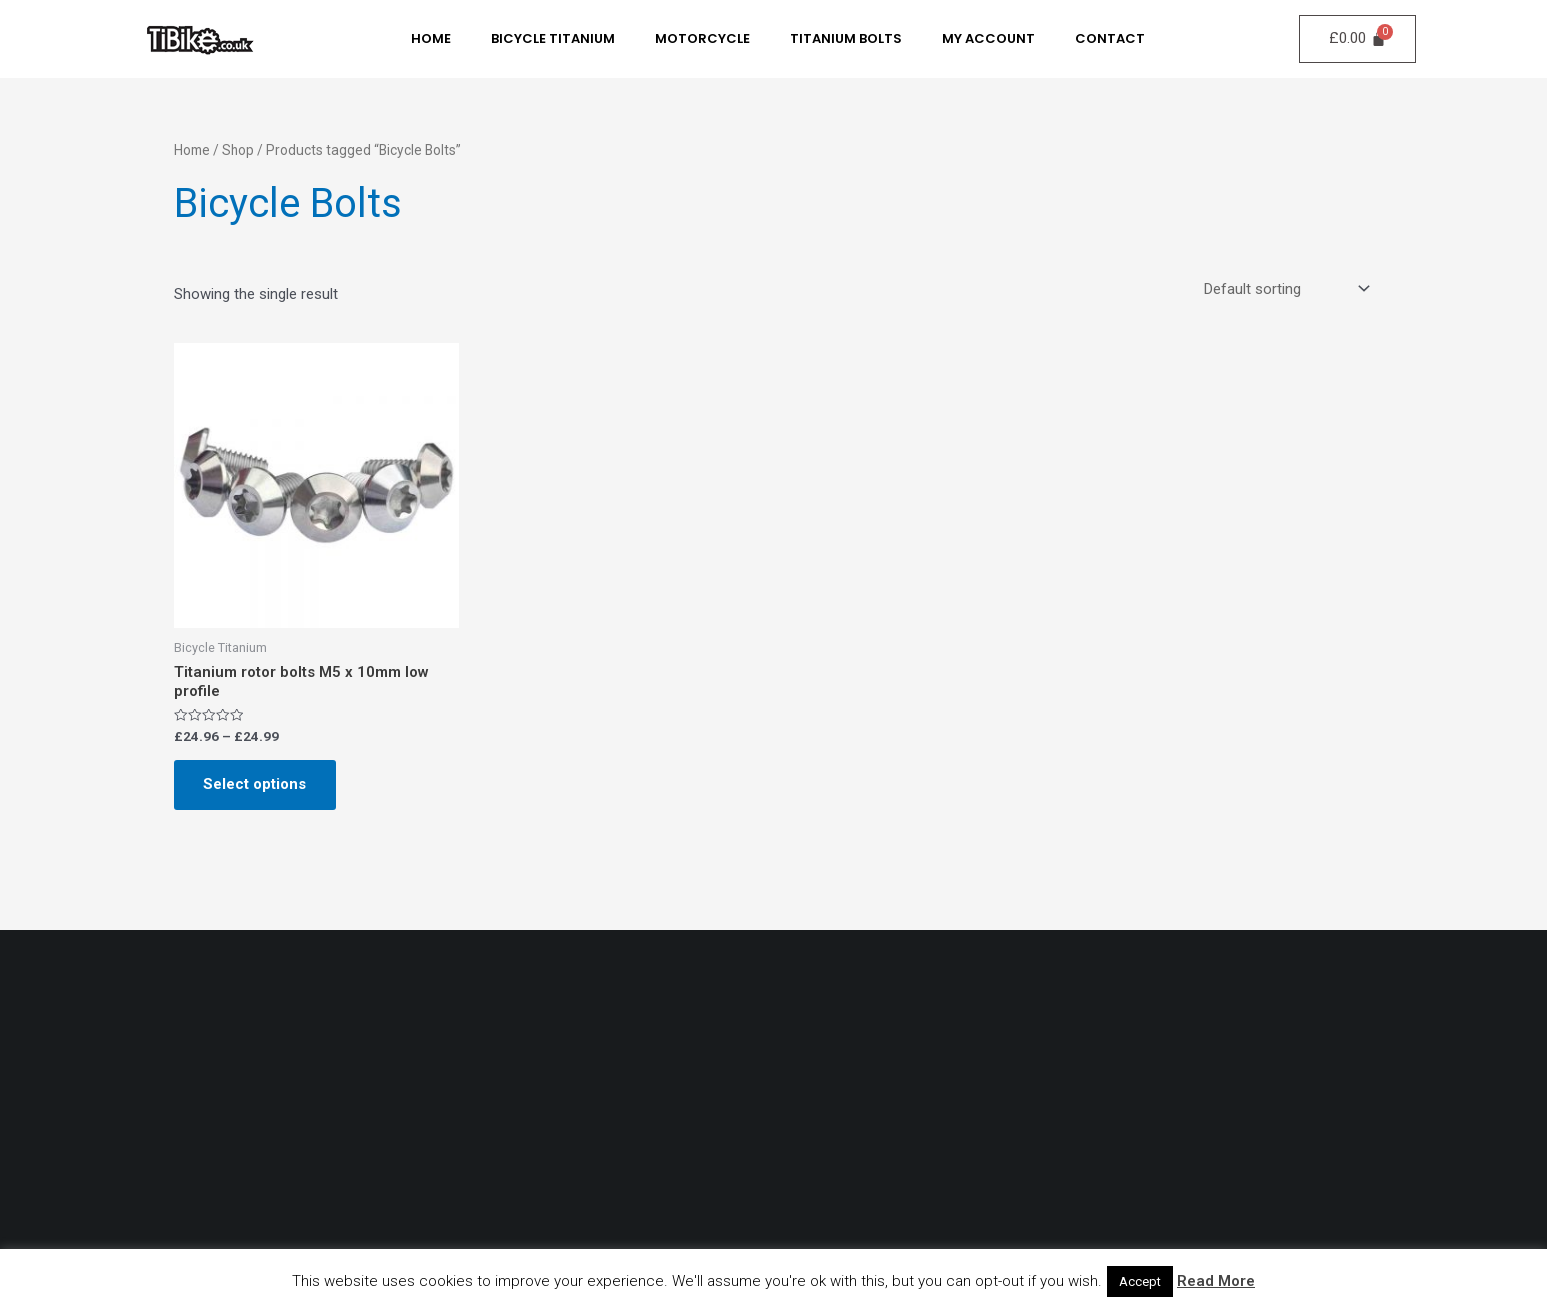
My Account (988, 38)
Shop (238, 150)
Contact (1110, 38)
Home (431, 38)
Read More (1216, 1281)
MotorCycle (702, 38)
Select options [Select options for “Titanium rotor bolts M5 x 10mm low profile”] (255, 785)
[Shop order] (1285, 289)
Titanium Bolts (846, 38)
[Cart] (1358, 39)
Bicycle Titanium (553, 38)
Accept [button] (1140, 1281)
